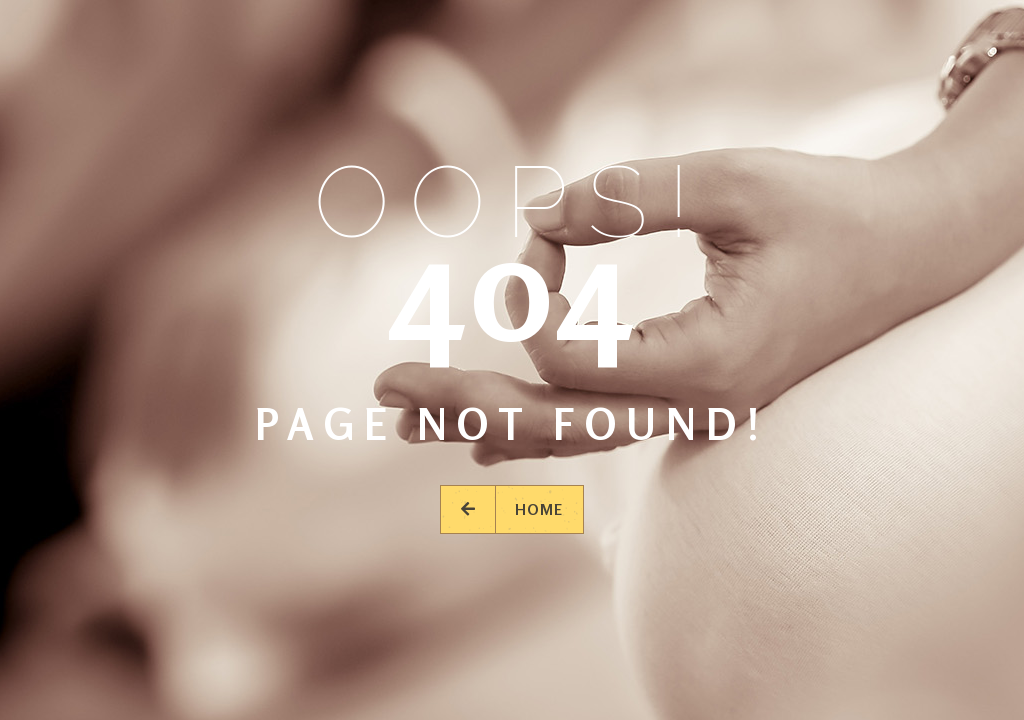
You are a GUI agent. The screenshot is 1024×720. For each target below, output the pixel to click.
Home (512, 509)
